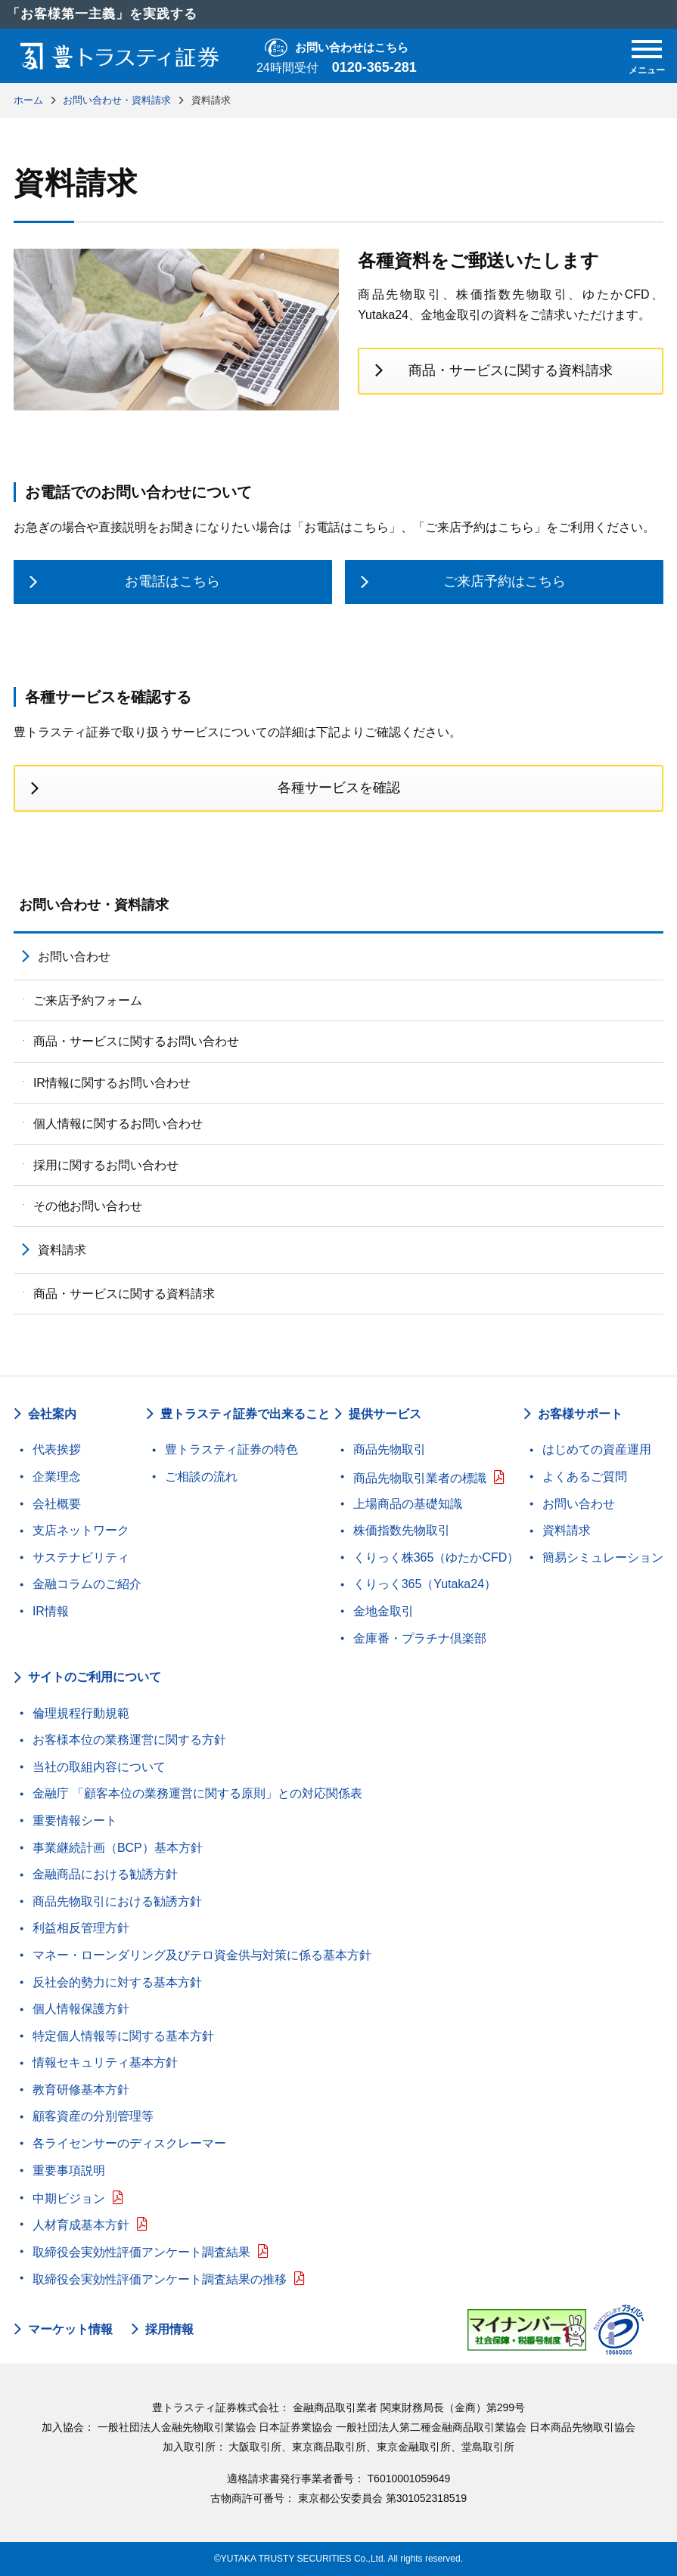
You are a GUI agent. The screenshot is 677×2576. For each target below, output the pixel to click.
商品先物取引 (389, 1449)
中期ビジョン (69, 2198)
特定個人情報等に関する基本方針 (123, 2036)
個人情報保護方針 (81, 2008)
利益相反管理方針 (81, 1927)
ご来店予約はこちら (504, 581)
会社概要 (57, 1503)
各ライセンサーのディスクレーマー (129, 2143)
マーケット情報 (70, 2330)
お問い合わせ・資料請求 (94, 904)
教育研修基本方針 (81, 2089)
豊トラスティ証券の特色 (231, 1449)
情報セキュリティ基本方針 (105, 2062)
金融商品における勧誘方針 (105, 1874)
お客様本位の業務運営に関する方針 (129, 1739)
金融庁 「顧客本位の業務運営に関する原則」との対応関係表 (197, 1793)
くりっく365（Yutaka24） (424, 1583)
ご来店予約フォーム (87, 1000)
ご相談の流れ (201, 1476)
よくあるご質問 (584, 1476)
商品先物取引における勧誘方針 (117, 1901)
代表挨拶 (57, 1449)
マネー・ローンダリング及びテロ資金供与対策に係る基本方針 (202, 1955)
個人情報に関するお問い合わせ (118, 1123)
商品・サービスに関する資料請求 (510, 370)
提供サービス (385, 1413)
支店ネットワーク (81, 1530)
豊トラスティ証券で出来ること (245, 1413)
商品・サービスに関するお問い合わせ (136, 1041)
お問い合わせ (74, 956)
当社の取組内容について (99, 1766)
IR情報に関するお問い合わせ (112, 1082)
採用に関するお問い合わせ (106, 1165)
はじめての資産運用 (596, 1449)
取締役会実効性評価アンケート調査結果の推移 (160, 2279)
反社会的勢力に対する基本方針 (117, 1982)
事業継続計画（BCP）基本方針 (118, 1847)
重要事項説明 (69, 2170)
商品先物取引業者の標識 (419, 1478)
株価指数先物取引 (401, 1530)
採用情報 (169, 2330)
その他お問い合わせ (87, 1206)
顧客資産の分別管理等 (93, 2116)
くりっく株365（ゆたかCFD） (436, 1557)
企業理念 (57, 1476)
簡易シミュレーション (602, 1557)
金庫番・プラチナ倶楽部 (419, 1638)
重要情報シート (75, 1820)
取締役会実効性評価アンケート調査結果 (141, 2252)
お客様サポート (580, 1413)
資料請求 (62, 1249)
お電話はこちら (172, 581)
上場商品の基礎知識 (407, 1503)
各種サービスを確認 (339, 787)
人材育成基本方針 (81, 2224)
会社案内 (52, 1413)
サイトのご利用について (94, 1676)
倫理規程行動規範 (81, 1713)
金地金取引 (383, 1611)
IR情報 (51, 1611)
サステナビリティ (81, 1557)
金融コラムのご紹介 (87, 1583)
